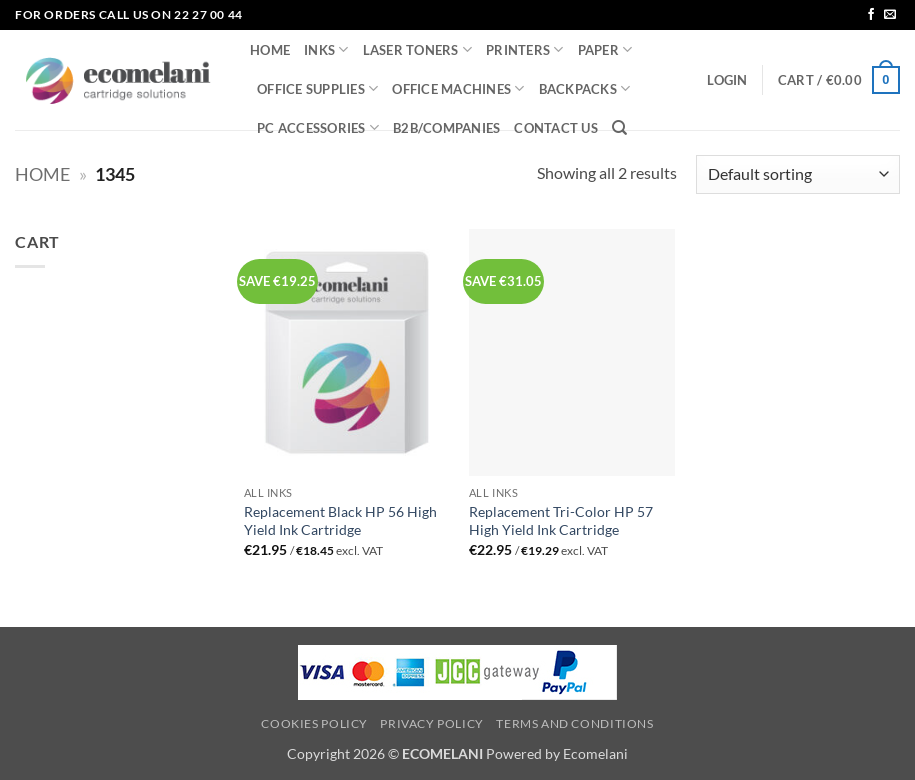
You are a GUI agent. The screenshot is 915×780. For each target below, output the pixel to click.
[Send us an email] (890, 15)
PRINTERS (525, 49)
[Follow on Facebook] (871, 15)
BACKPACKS (585, 88)
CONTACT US (556, 128)
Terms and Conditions (574, 723)
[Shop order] (798, 174)
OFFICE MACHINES (458, 88)
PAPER (605, 49)
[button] (727, 80)
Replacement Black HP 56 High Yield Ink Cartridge (340, 521)
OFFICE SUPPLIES (317, 88)
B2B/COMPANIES (446, 128)
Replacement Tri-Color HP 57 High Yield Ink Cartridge (561, 521)
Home (42, 174)
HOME (270, 50)
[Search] (619, 128)
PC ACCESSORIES (318, 127)
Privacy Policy (432, 723)
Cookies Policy (314, 723)
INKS (326, 49)
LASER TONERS (418, 49)
